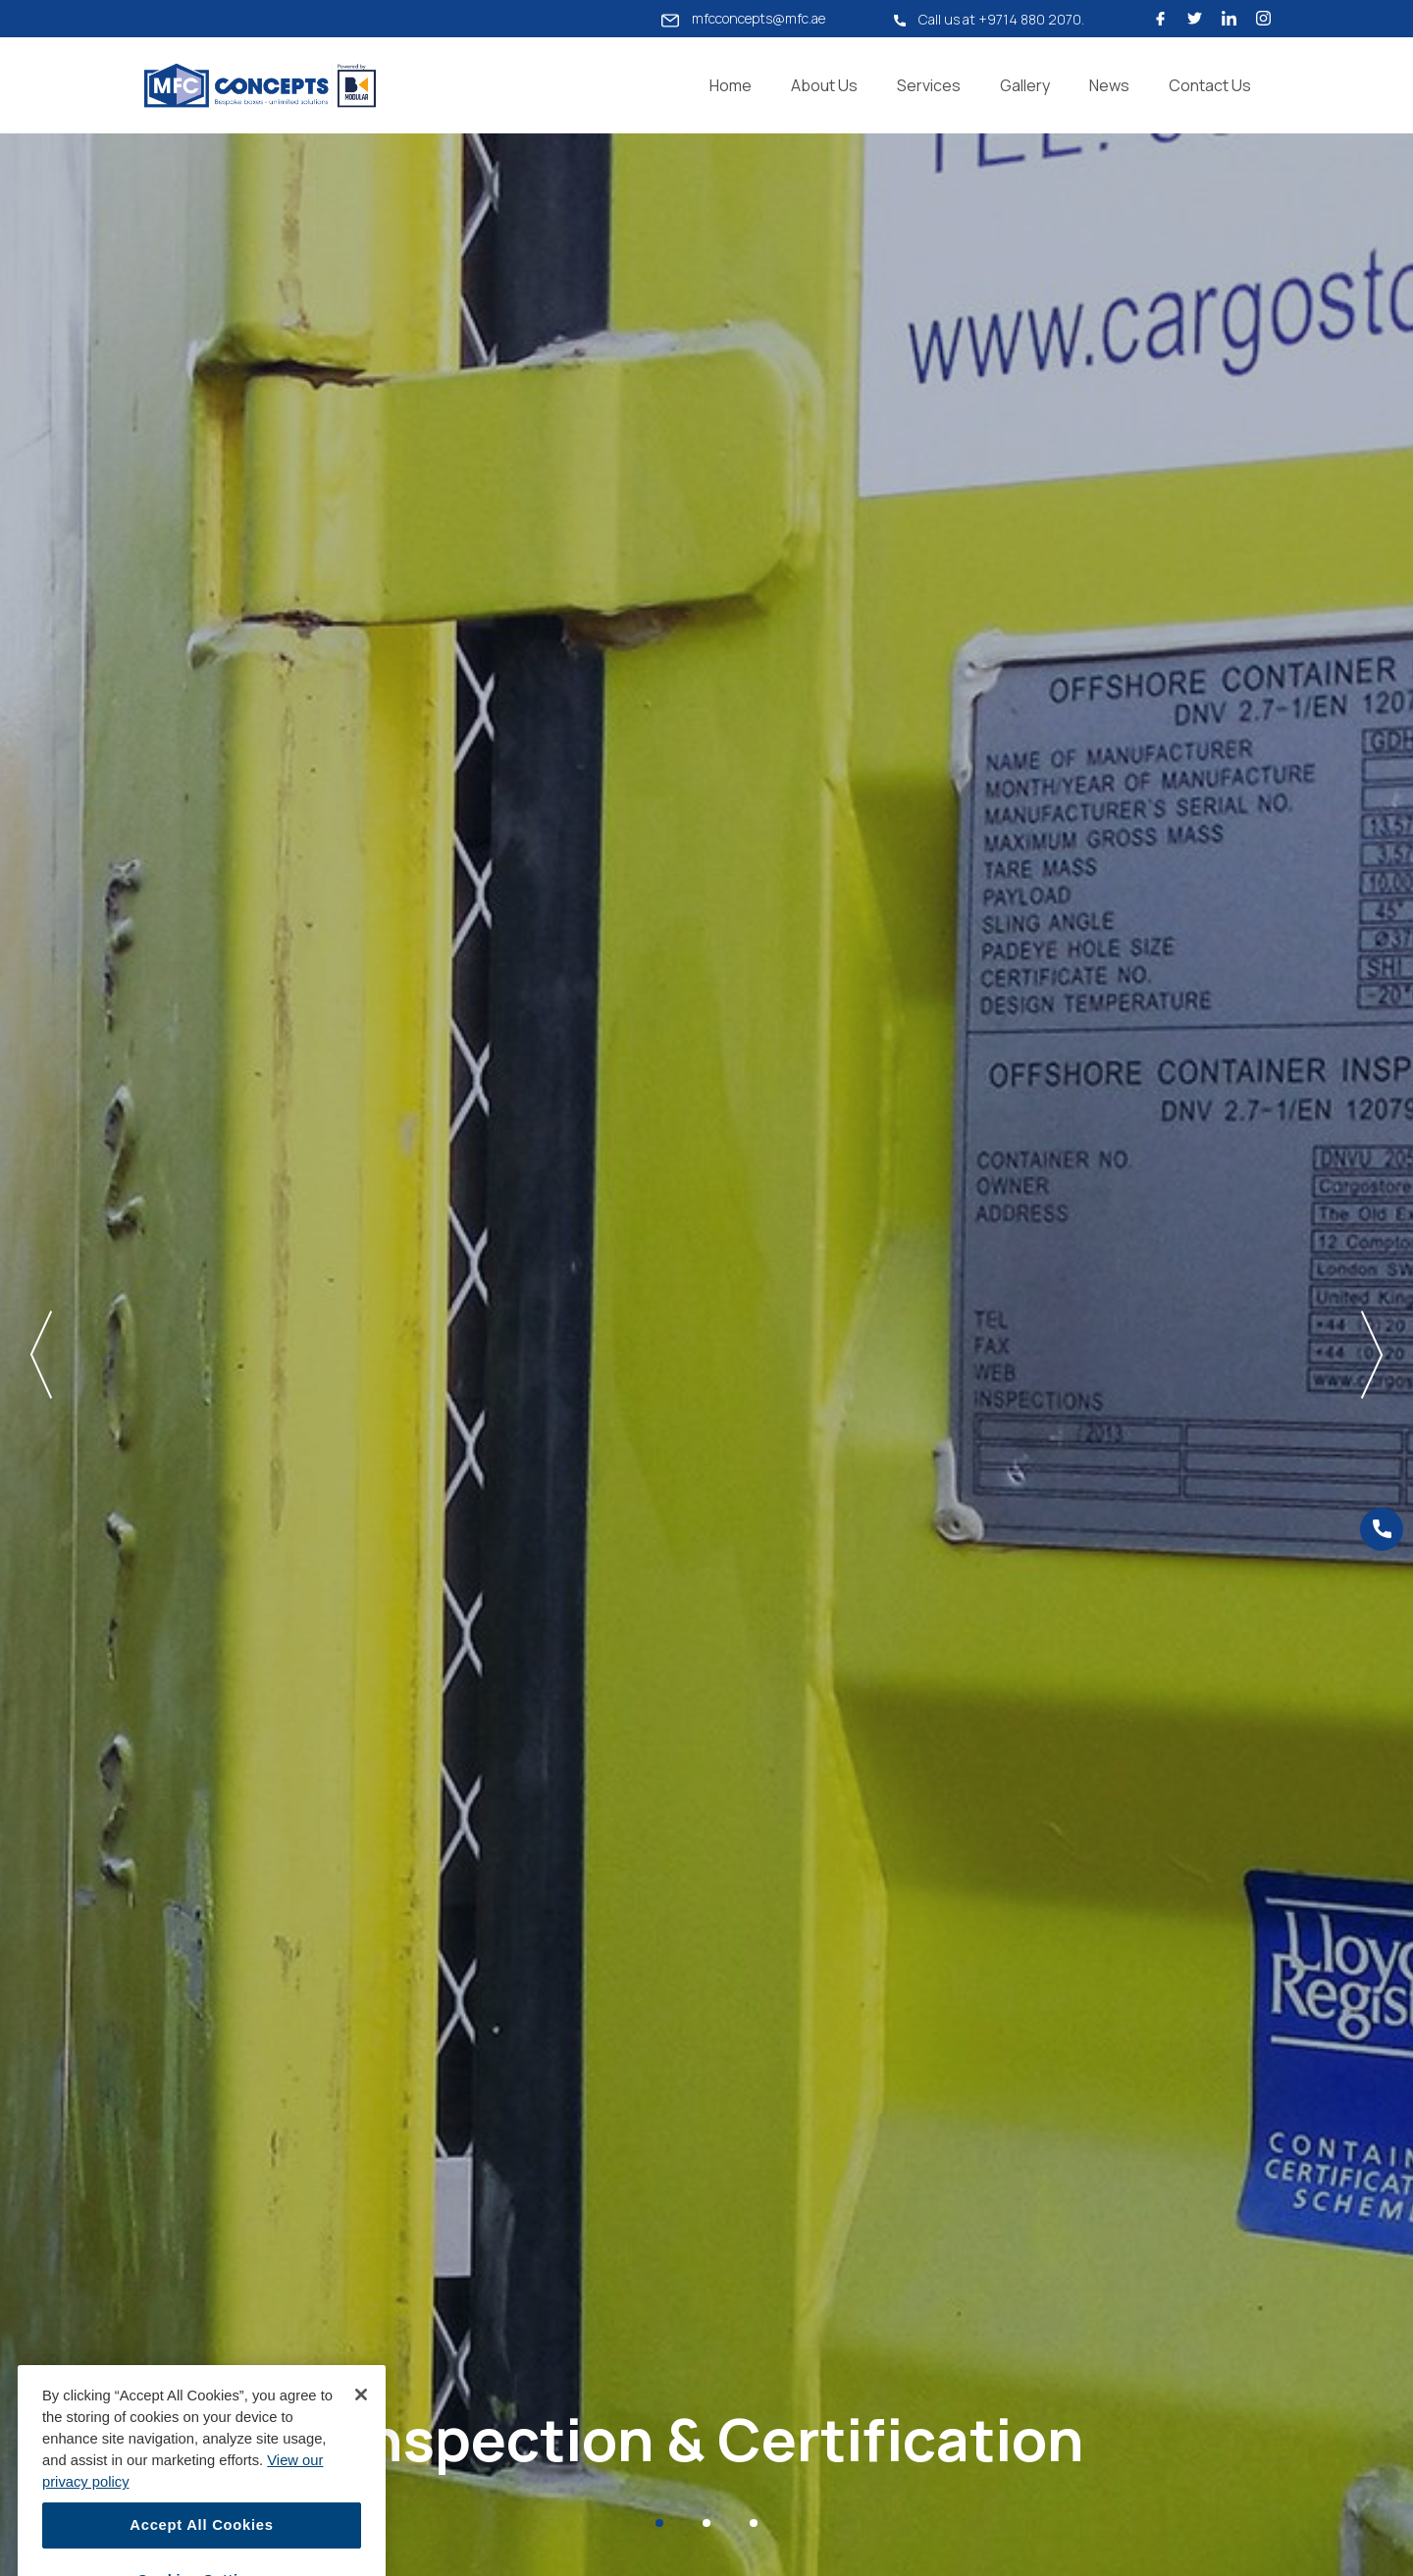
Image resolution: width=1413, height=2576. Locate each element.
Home (730, 85)
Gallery (1025, 85)
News (1109, 85)
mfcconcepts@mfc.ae (743, 18)
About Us (824, 85)
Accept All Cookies (201, 2544)
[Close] (361, 2413)
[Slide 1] (659, 2523)
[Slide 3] (754, 2523)
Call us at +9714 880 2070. (989, 19)
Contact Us (1210, 85)
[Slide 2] (706, 2523)
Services (929, 85)
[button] (170, 1354)
